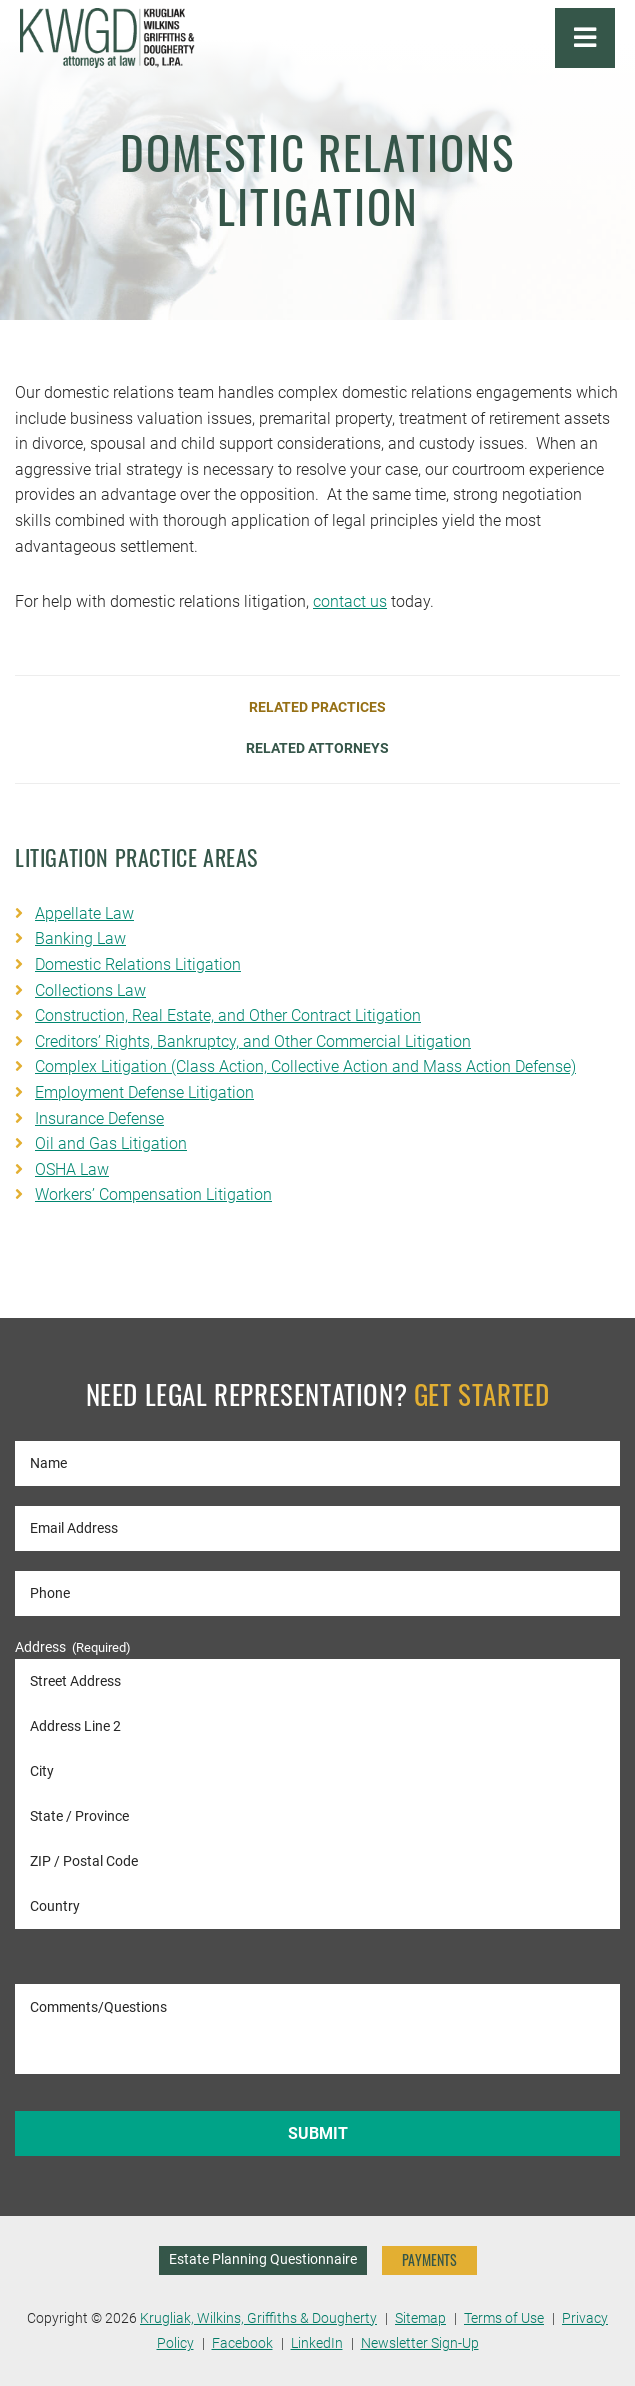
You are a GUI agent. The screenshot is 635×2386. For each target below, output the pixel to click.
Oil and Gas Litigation (111, 1143)
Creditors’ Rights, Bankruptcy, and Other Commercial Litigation (253, 1041)
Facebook (242, 2343)
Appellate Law (84, 913)
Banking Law (80, 938)
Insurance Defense (99, 1118)
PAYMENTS (429, 2259)
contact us (350, 601)
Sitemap (420, 2318)
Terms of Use (504, 2318)
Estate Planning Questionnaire (263, 2259)
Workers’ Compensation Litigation (153, 1194)
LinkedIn (317, 2343)
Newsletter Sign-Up (420, 2343)
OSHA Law (72, 1169)
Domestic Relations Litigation (138, 964)
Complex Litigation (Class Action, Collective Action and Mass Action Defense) (305, 1066)
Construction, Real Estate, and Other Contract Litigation (228, 1015)
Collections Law (90, 990)
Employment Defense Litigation (144, 1092)
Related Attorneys (317, 749)
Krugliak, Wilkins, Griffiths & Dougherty (258, 2318)
